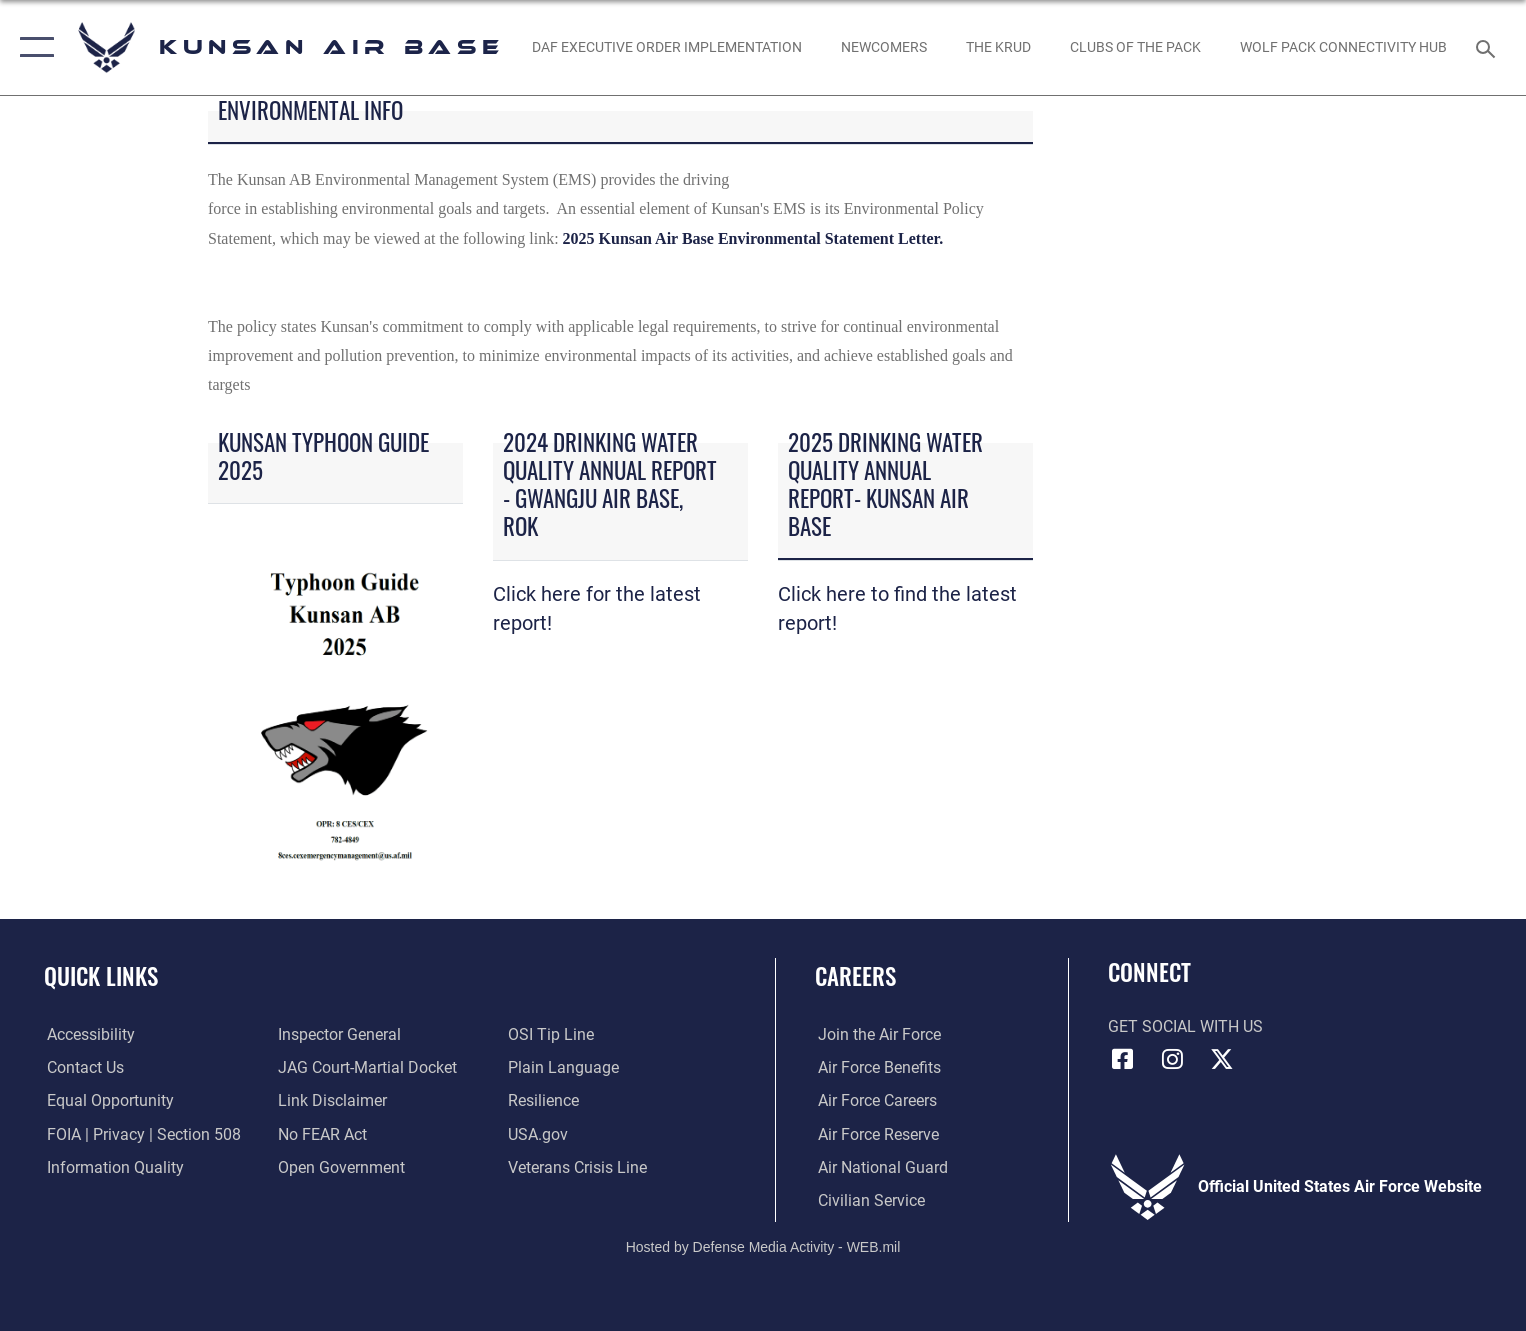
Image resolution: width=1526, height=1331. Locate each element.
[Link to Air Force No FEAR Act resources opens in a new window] (321, 1133)
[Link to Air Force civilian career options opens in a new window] (868, 1200)
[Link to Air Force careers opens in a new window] (874, 1100)
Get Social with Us (1185, 1027)
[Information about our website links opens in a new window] (331, 1100)
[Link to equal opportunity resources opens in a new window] (107, 1100)
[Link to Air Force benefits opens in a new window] (876, 1067)
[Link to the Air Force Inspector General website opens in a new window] (338, 1034)
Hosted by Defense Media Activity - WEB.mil (763, 1247)
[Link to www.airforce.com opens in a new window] (876, 1034)
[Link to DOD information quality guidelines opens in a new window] (112, 1166)
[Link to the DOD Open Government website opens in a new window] (340, 1166)
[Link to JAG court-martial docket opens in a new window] (366, 1067)
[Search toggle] (1488, 47)
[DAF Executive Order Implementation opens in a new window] (666, 48)
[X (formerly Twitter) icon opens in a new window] (1222, 1059)
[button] (32, 47)
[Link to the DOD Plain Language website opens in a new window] (564, 1067)
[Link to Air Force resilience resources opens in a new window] (544, 1100)
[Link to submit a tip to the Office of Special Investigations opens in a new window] (552, 1034)
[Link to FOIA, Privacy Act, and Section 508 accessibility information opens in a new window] (141, 1133)
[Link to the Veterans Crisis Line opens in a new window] (578, 1166)
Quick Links (101, 975)
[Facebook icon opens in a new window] (1123, 1059)
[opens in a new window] (883, 48)
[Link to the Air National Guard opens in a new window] (880, 1166)
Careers (855, 975)
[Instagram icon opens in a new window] (1172, 1059)
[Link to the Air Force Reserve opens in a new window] (875, 1133)
